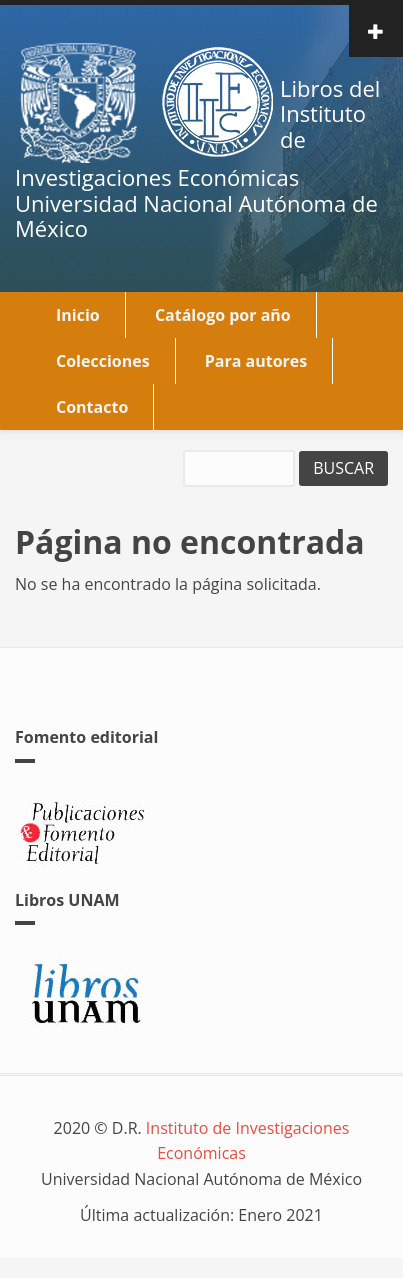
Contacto (92, 407)
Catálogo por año (223, 315)
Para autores (256, 361)
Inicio (78, 315)
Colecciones (103, 361)
